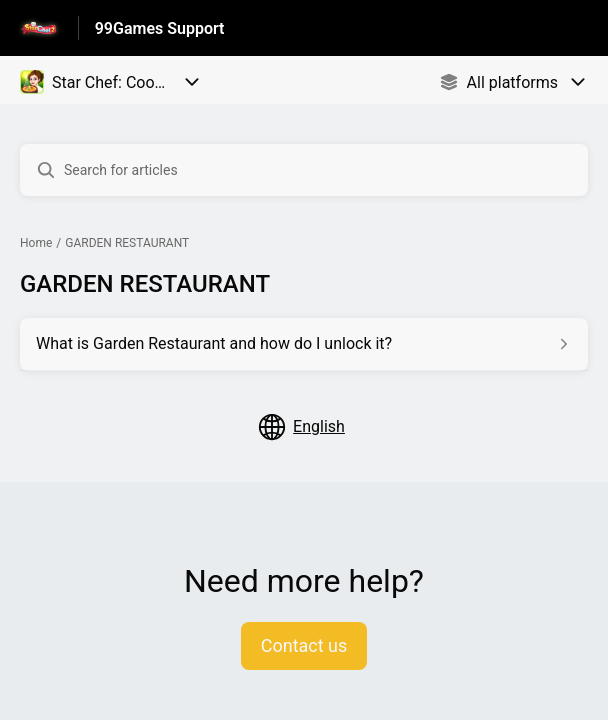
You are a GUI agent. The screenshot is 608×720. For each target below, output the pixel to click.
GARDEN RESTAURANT (127, 243)
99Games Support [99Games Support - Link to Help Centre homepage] (160, 28)
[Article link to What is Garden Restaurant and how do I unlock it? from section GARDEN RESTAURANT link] (304, 344)
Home (36, 243)
